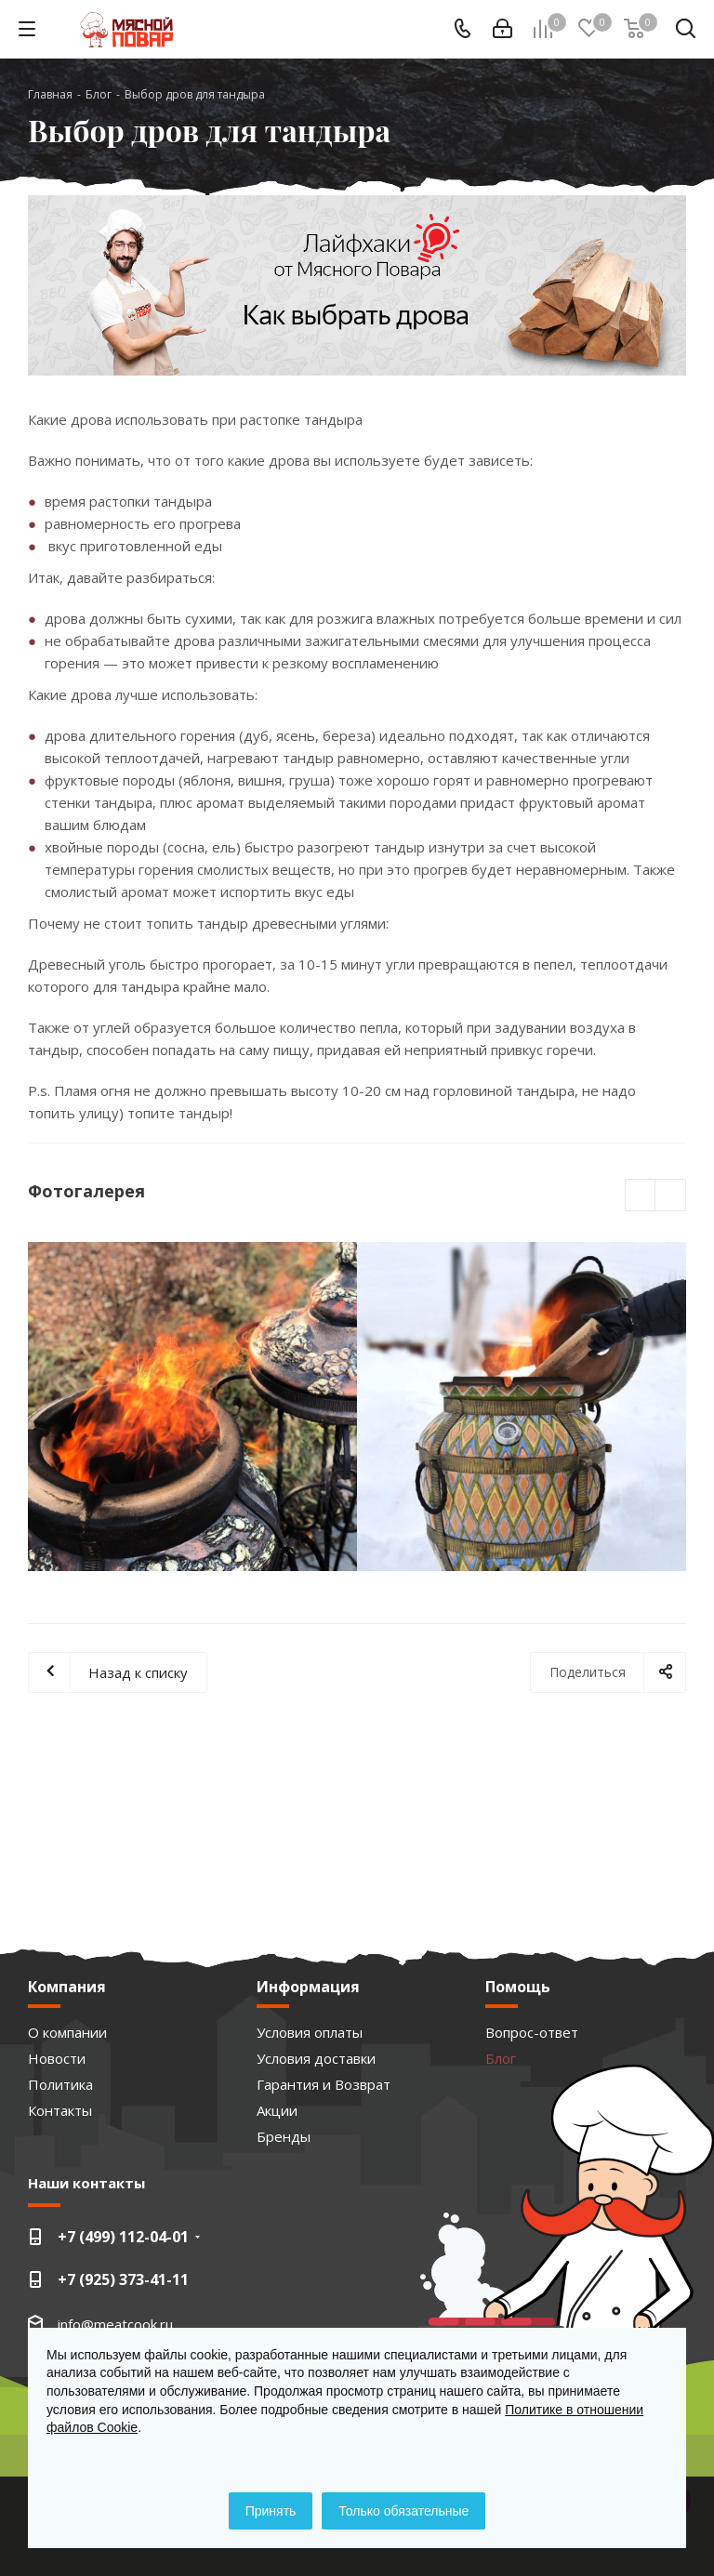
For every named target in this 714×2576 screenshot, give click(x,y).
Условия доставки (316, 2058)
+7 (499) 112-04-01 (123, 2236)
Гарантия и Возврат (323, 2084)
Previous (641, 1196)
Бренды (284, 2136)
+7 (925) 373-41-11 (123, 2279)
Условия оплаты (310, 2032)
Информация (308, 1986)
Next (670, 1196)
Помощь (517, 1986)
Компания (67, 1986)
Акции (277, 2110)
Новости (57, 2058)
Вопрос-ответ (531, 2032)
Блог (500, 2058)
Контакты (60, 2110)
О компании (67, 2032)
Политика (60, 2084)
